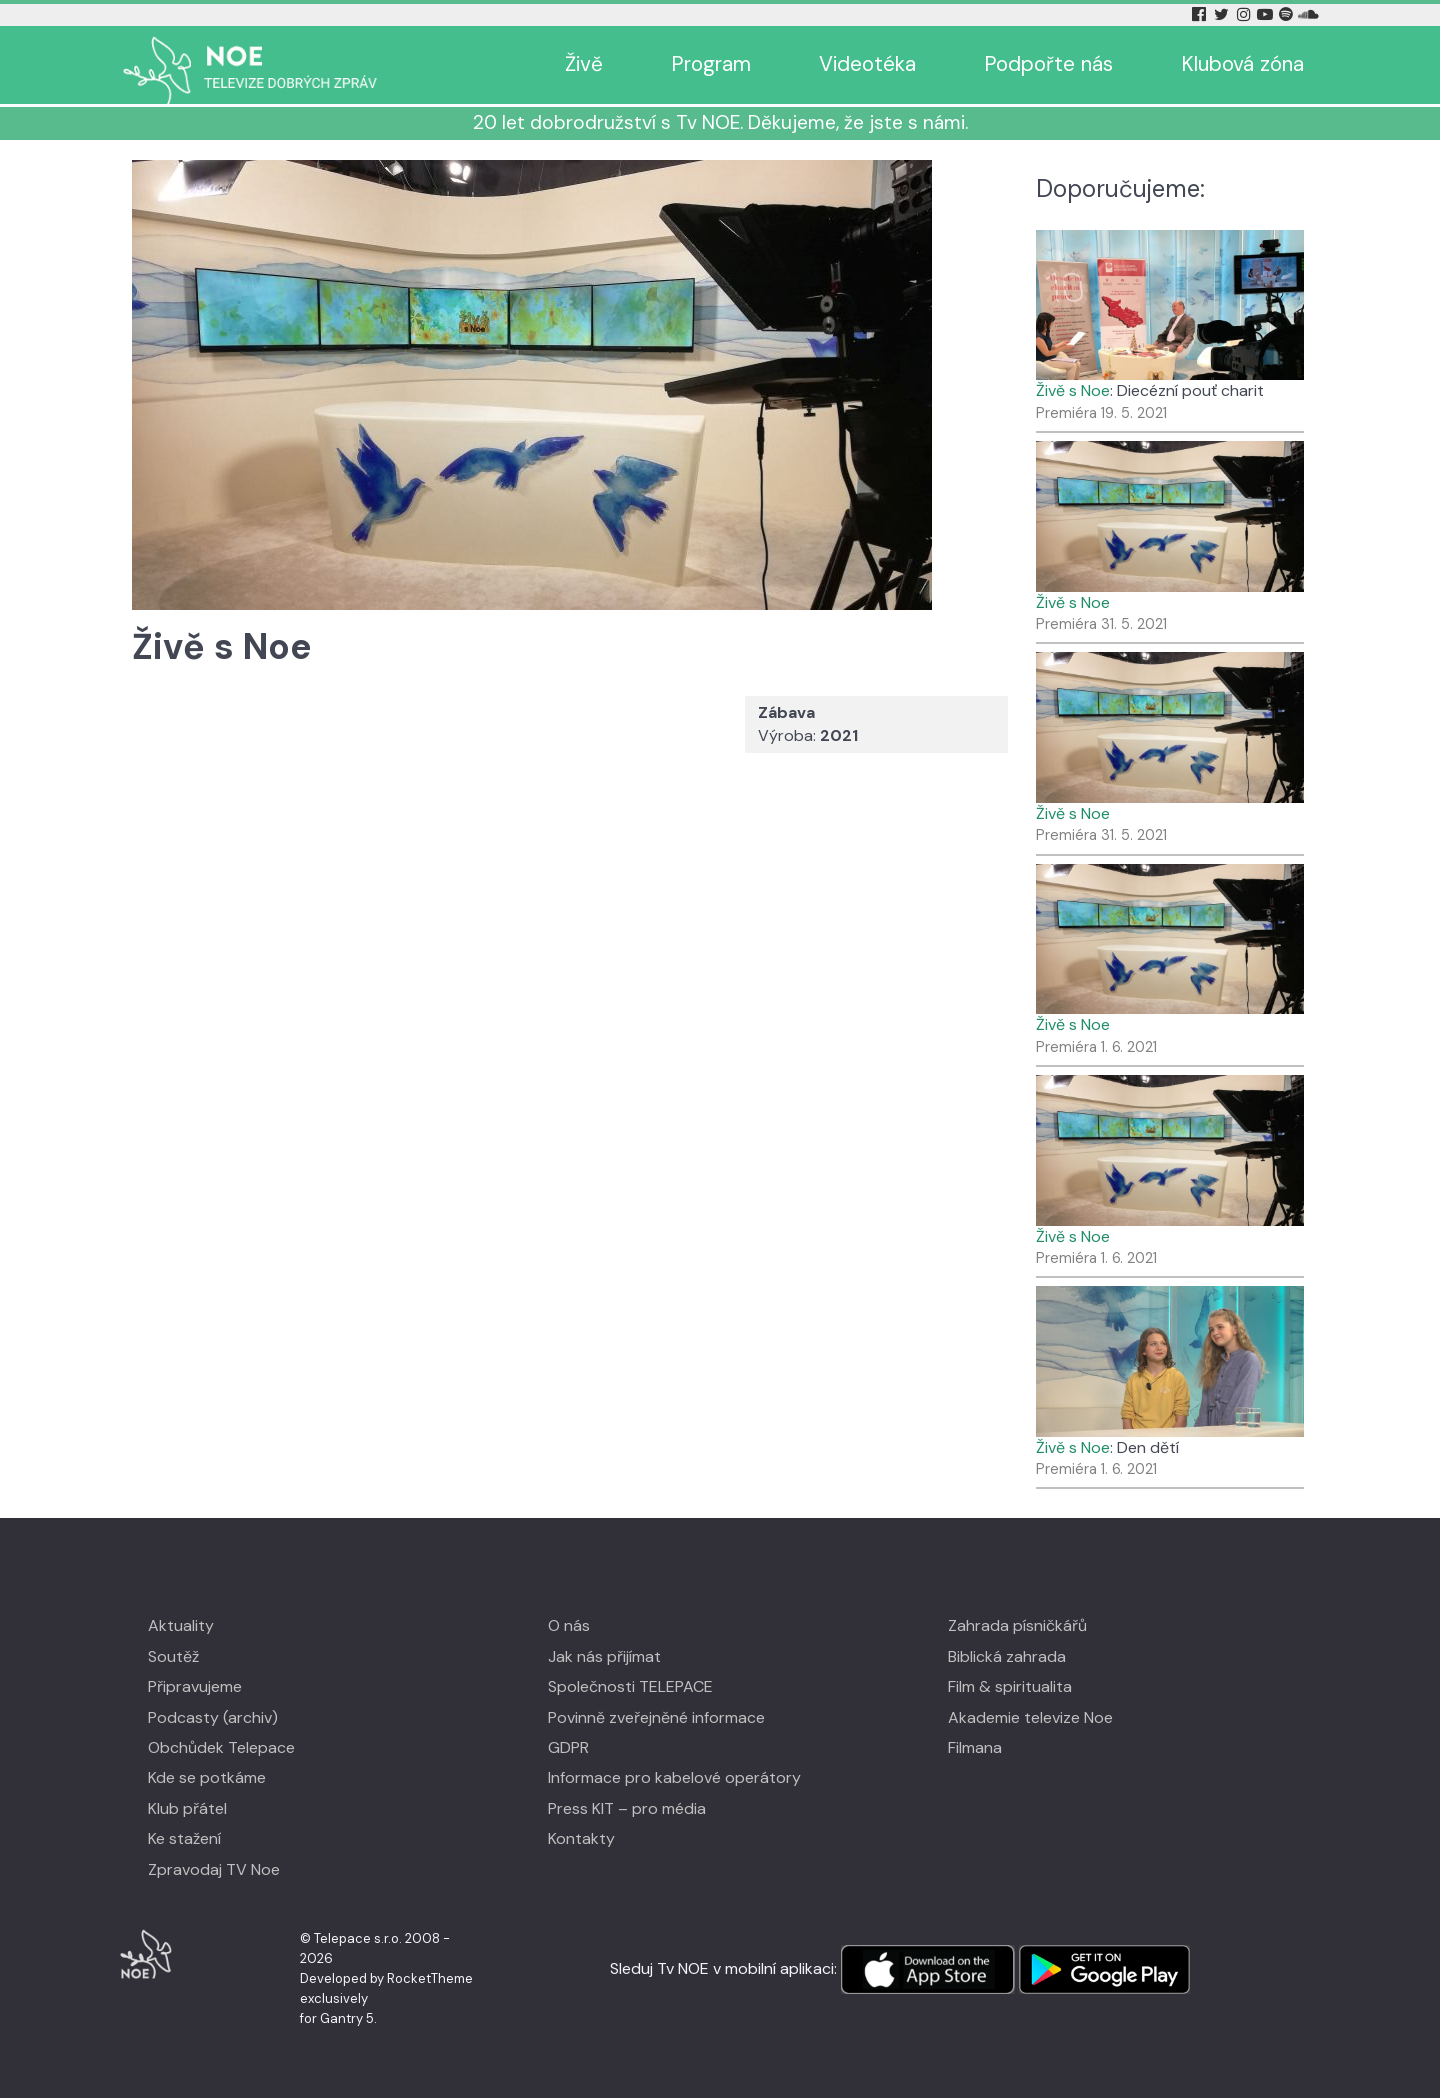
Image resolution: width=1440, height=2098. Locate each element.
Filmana (975, 1747)
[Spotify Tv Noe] (1288, 14)
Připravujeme (195, 1686)
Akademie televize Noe (1030, 1717)
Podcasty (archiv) (213, 1717)
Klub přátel (187, 1808)
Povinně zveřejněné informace (656, 1717)
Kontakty (581, 1838)
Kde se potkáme (207, 1777)
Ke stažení (184, 1838)
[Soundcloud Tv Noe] (1308, 14)
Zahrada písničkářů (1017, 1625)
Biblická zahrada (1007, 1656)
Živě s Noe (1073, 390)
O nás (569, 1625)
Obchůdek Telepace (221, 1747)
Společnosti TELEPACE (630, 1686)
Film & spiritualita (1010, 1686)
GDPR (568, 1747)
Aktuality (181, 1625)
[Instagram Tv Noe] (1247, 14)
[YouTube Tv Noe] (1267, 14)
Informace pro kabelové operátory (674, 1777)
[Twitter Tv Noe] (1223, 14)
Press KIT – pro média (627, 1808)
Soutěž (173, 1656)
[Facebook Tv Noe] (1201, 14)
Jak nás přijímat (604, 1656)
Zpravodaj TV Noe (214, 1869)
